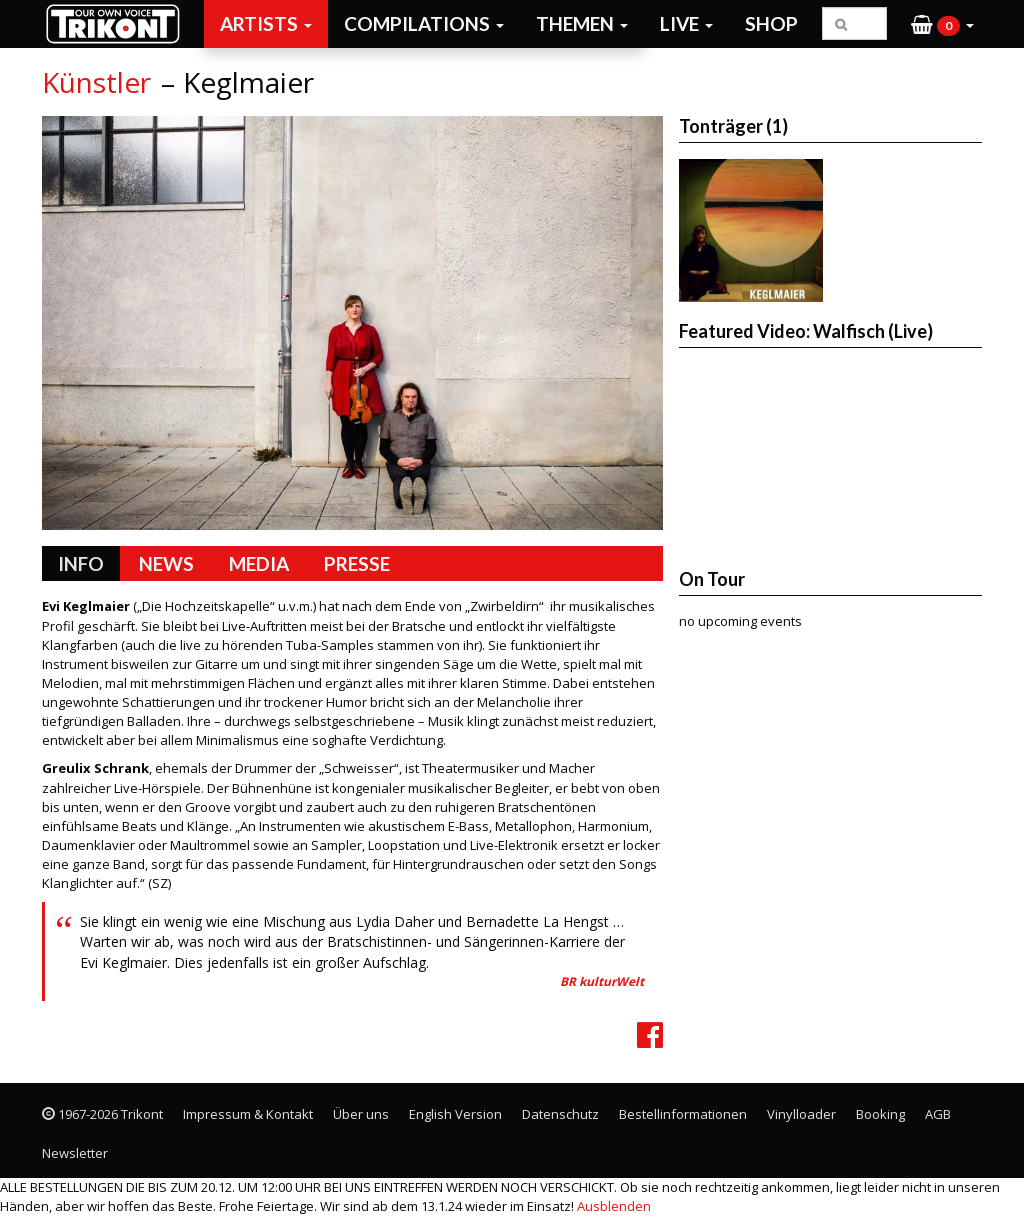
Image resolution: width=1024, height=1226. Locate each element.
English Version (455, 1114)
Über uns (361, 1114)
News (166, 563)
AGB (938, 1114)
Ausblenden (614, 1206)
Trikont (119, 23)
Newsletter (75, 1153)
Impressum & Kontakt (248, 1114)
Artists (266, 23)
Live (686, 23)
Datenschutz (560, 1114)
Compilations (424, 23)
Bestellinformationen (683, 1114)
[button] (942, 24)
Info (81, 563)
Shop (771, 23)
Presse (357, 563)
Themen (582, 23)
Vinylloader (801, 1114)
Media (259, 563)
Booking (880, 1114)
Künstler (96, 82)
